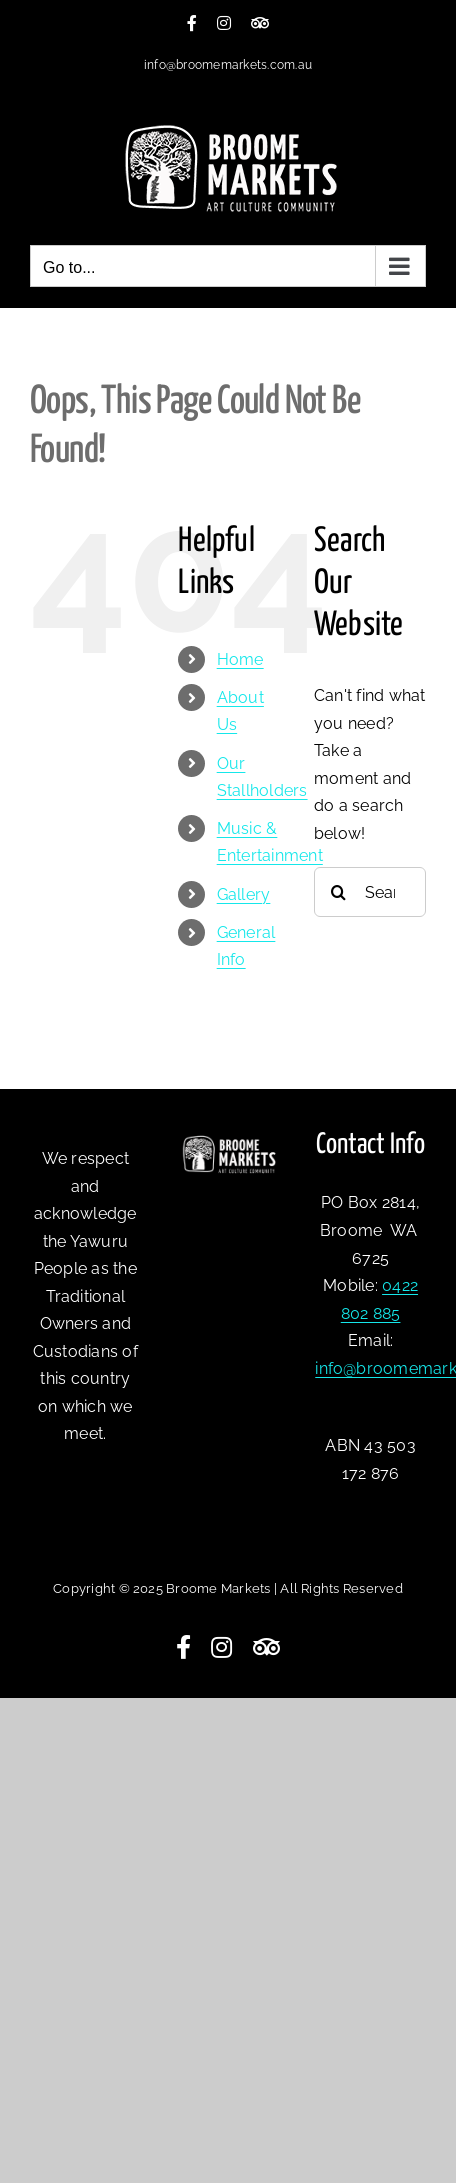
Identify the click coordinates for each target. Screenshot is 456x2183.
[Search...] (370, 892)
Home (240, 659)
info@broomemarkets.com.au (228, 65)
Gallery (244, 894)
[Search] (339, 892)
